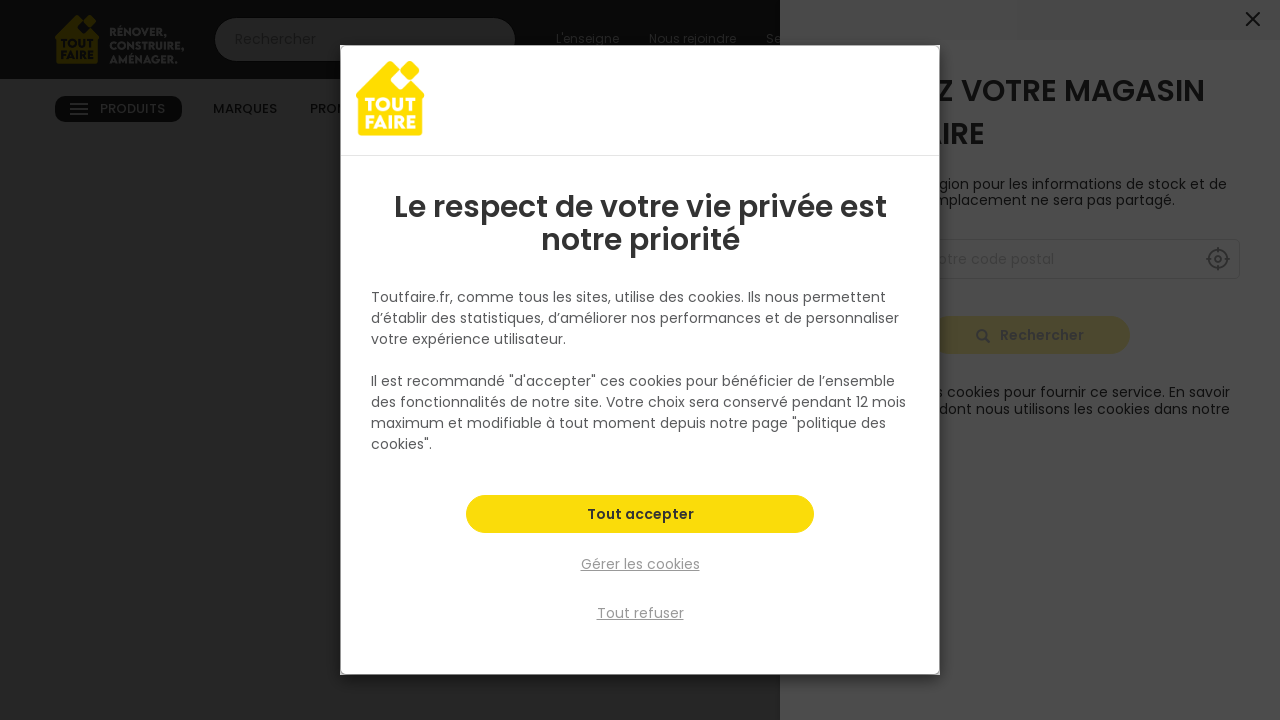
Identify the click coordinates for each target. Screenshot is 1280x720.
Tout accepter (640, 516)
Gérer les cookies (640, 564)
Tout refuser (640, 613)
